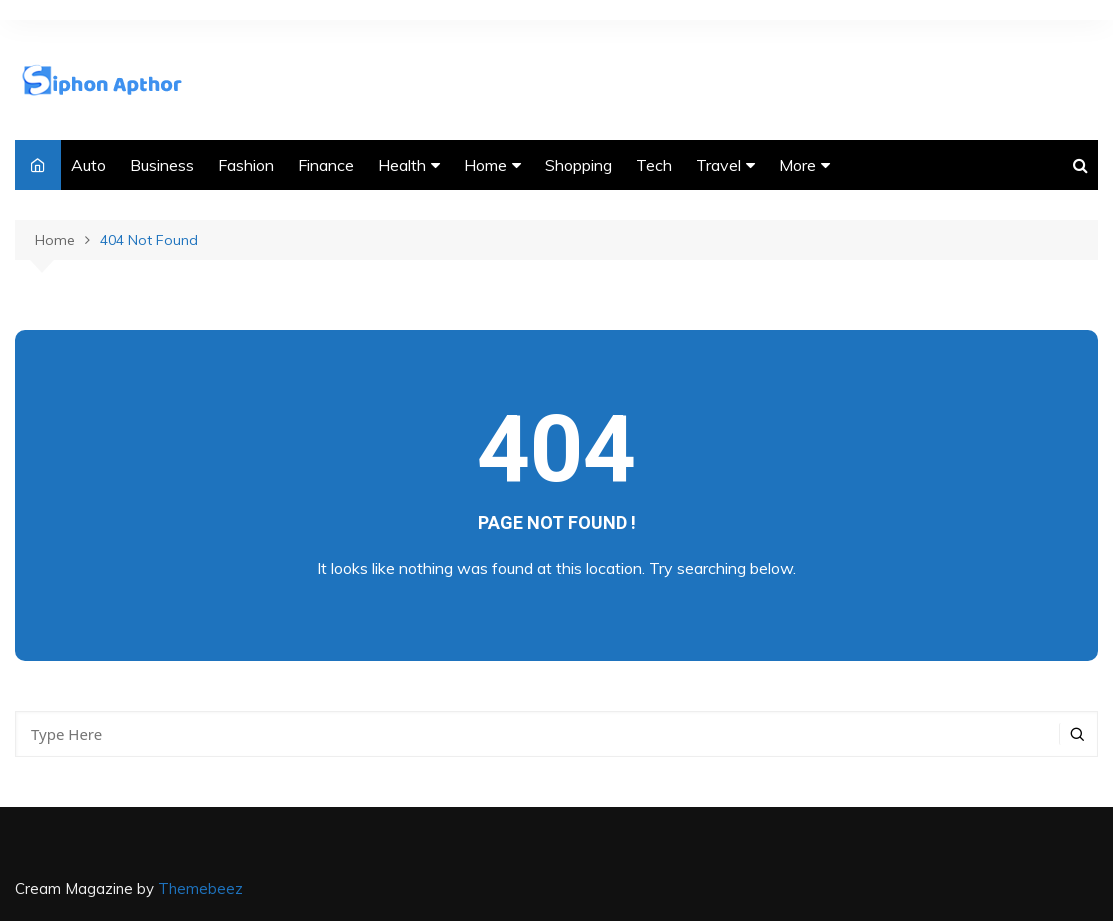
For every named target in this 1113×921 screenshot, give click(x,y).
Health (402, 165)
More (797, 165)
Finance (326, 165)
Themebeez (200, 888)
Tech (654, 165)
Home (485, 165)
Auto (88, 165)
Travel (718, 165)
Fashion (246, 165)
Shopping (578, 165)
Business (162, 165)
